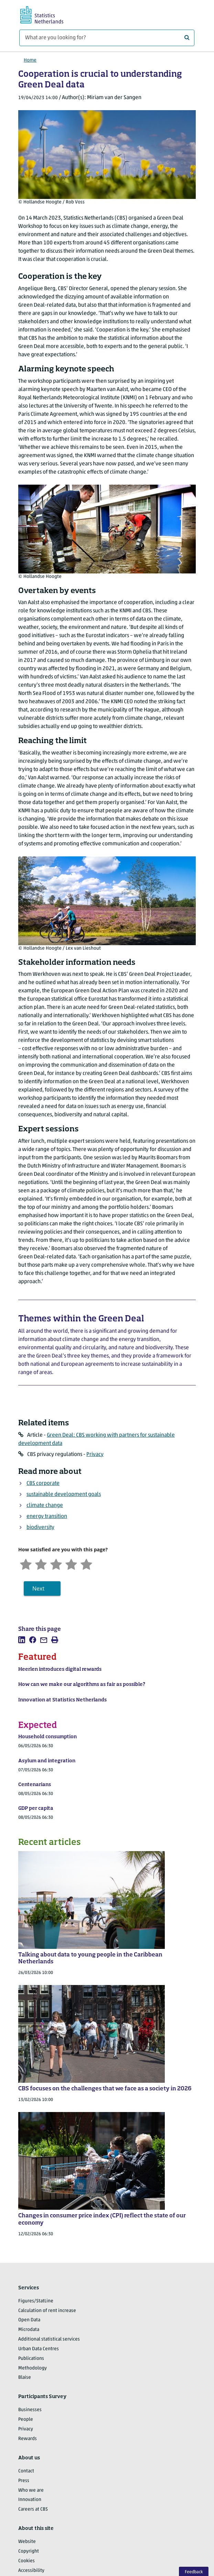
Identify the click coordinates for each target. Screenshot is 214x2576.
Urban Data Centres (38, 2349)
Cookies (26, 2561)
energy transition (46, 1516)
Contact (26, 2471)
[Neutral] (56, 1563)
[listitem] (22, 1640)
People (25, 2419)
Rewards (27, 2439)
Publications (31, 2358)
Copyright (28, 2551)
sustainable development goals (63, 1494)
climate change (44, 1505)
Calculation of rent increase (47, 2311)
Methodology (32, 2368)
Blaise (24, 2377)
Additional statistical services (49, 2339)
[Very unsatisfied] (25, 1563)
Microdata (28, 2329)
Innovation (29, 2500)
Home (30, 60)
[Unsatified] (41, 1563)
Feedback (194, 2572)
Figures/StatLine (35, 2301)
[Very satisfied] (86, 1563)
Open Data (29, 2320)
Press (23, 2481)
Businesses (30, 2410)
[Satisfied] (71, 1563)
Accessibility (31, 2570)
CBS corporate (43, 1483)
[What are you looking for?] (106, 38)
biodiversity (40, 1527)
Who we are (31, 2490)
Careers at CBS (33, 2509)
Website (27, 2542)
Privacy (95, 1454)
